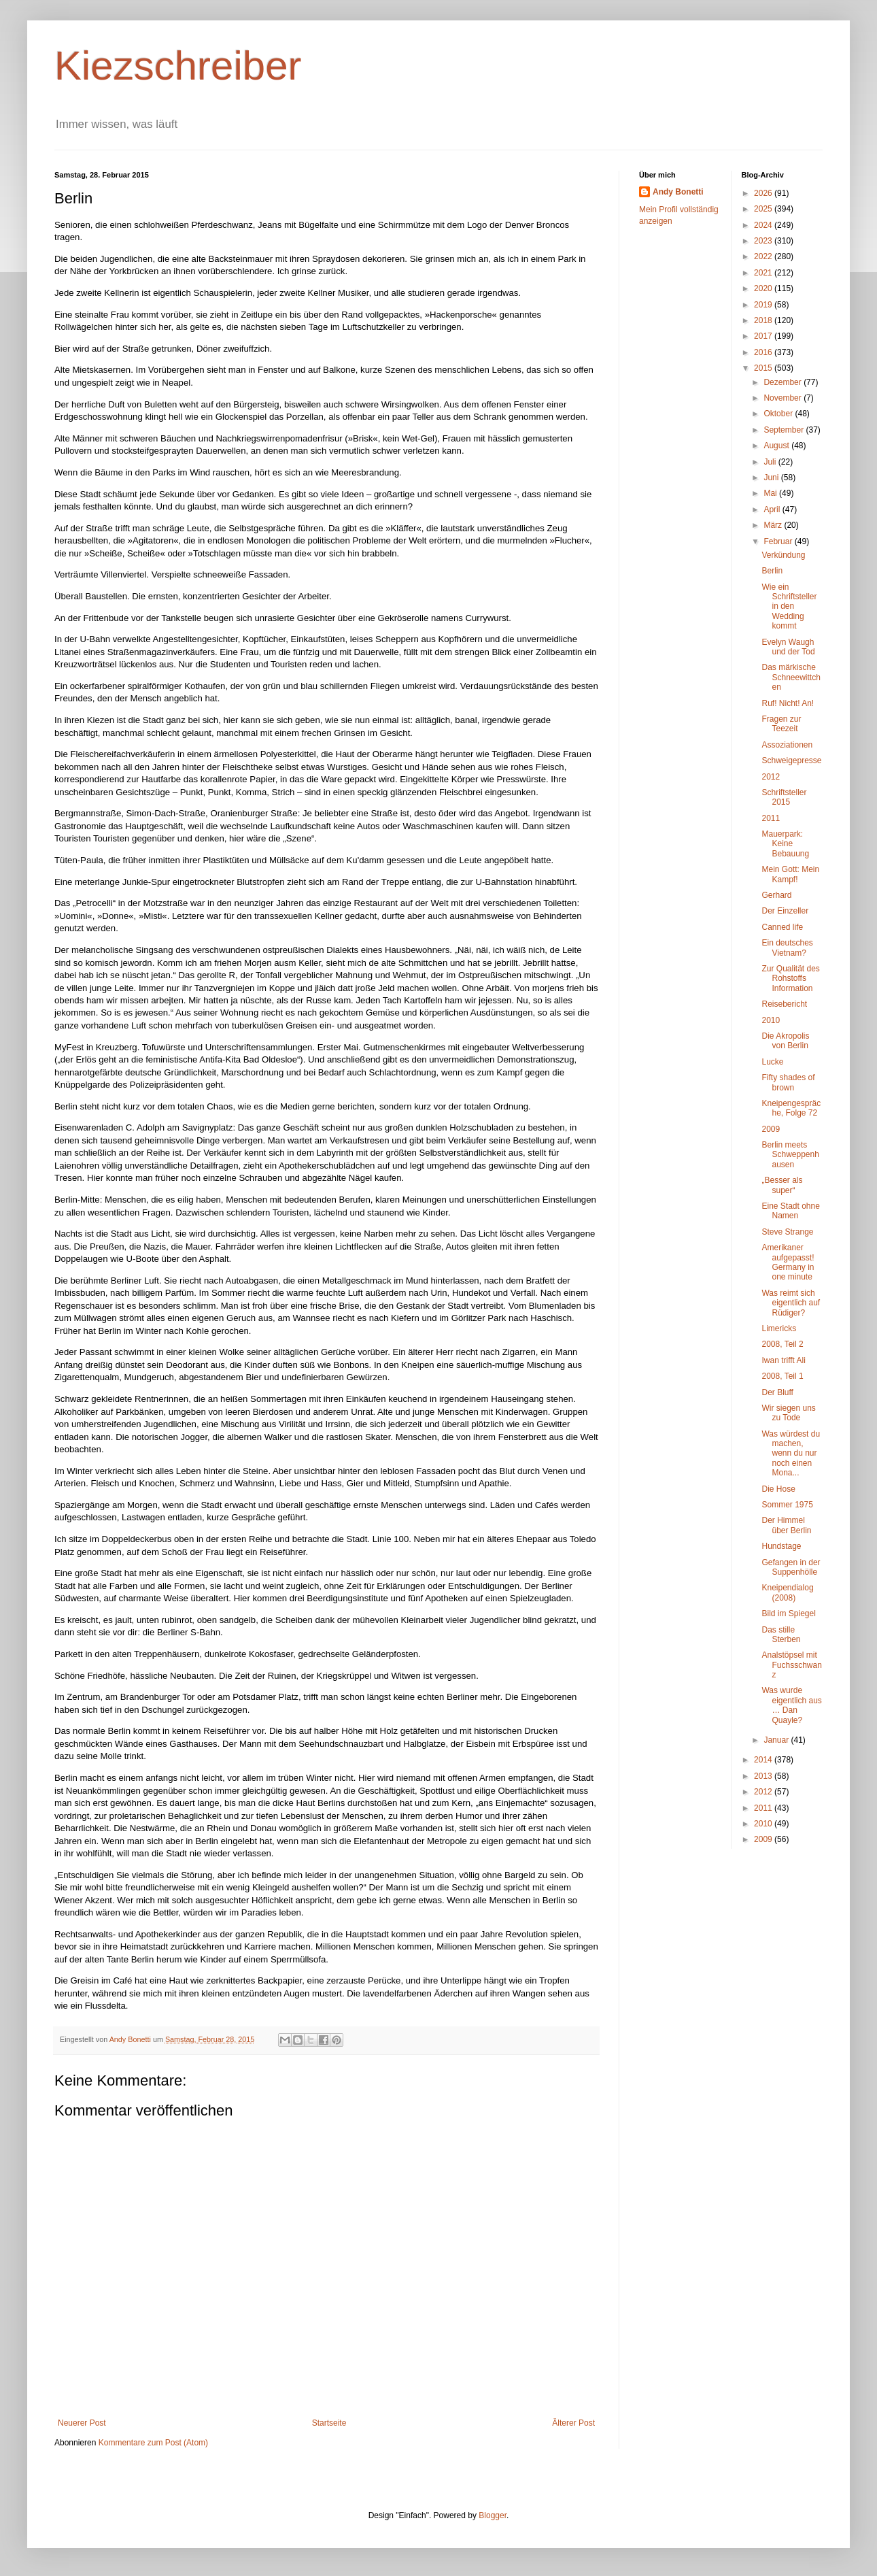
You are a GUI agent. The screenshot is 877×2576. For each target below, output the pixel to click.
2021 (764, 273)
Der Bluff (777, 1392)
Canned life (782, 927)
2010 (770, 1020)
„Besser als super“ (781, 1184)
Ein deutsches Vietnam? (786, 947)
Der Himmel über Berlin (786, 1525)
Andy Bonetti (678, 192)
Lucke (772, 1062)
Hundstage (781, 1546)
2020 (764, 288)
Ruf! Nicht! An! (787, 703)
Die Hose (778, 1489)
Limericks (778, 1328)
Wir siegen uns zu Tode (788, 1412)
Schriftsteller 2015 (783, 797)
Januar (777, 1740)
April (772, 509)
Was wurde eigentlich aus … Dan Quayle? (791, 1705)
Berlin (772, 570)
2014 (764, 1759)
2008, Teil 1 (782, 1376)
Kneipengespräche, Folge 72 (791, 1108)
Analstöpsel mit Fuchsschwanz (791, 1664)
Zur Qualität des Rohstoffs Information (790, 978)
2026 (764, 193)
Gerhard (776, 895)
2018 (764, 320)
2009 (770, 1129)
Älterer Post (573, 2423)
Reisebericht (784, 1004)
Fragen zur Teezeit (781, 723)
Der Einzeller (784, 911)
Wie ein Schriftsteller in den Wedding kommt (788, 606)
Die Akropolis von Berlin (785, 1040)
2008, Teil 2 (782, 1344)
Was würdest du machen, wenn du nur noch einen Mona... (790, 1453)
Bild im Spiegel (788, 1613)
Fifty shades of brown (787, 1082)
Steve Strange (787, 1232)
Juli (770, 462)
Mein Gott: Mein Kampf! (790, 874)
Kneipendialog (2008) (787, 1592)
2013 (764, 1776)
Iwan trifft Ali (783, 1360)
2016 (764, 352)
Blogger (492, 2515)
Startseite (329, 2423)
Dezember (783, 382)
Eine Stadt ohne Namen (790, 1210)
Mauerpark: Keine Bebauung (785, 843)
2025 (764, 209)
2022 (764, 256)
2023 (764, 241)
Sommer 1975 (786, 1504)
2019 (764, 305)
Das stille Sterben (780, 1634)
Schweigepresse (791, 760)
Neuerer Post (82, 2423)
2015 (764, 368)
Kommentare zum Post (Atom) (153, 2442)
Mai (771, 493)
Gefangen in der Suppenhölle (790, 1567)
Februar (778, 541)
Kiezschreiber (178, 65)
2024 (764, 225)
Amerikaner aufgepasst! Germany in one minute (787, 1262)
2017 (764, 336)
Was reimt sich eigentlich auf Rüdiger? (790, 1303)
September (784, 430)
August (777, 445)
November (783, 398)
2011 (770, 818)
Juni (771, 477)
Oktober (779, 413)
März (773, 525)
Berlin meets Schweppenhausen (790, 1154)
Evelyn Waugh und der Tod (787, 646)
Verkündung (783, 555)
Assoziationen (786, 745)
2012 (770, 777)
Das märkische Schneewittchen (790, 677)
